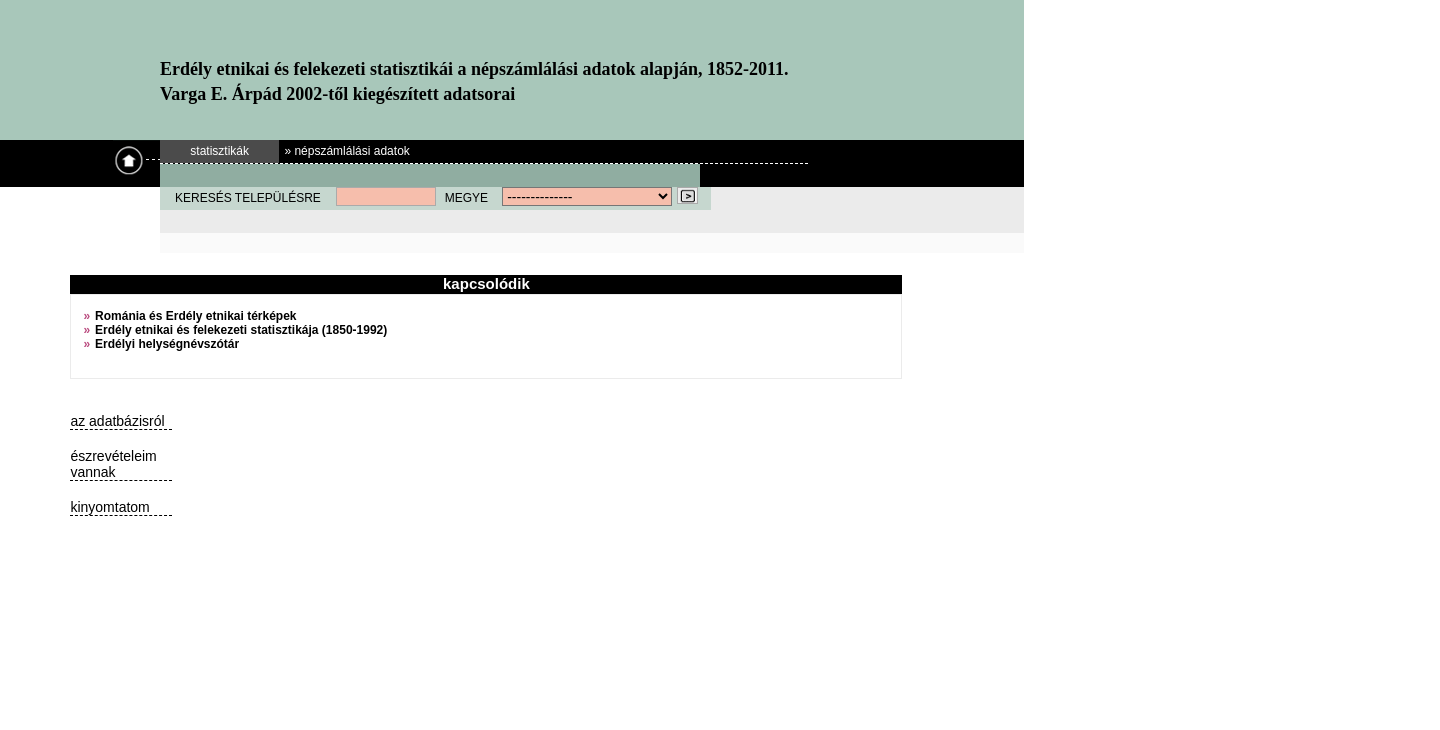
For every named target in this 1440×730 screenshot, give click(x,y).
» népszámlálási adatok (346, 151)
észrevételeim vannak (113, 464)
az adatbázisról (117, 421)
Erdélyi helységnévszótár (167, 344)
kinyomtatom (109, 507)
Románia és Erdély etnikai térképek (195, 316)
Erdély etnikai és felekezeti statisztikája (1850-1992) (241, 330)
